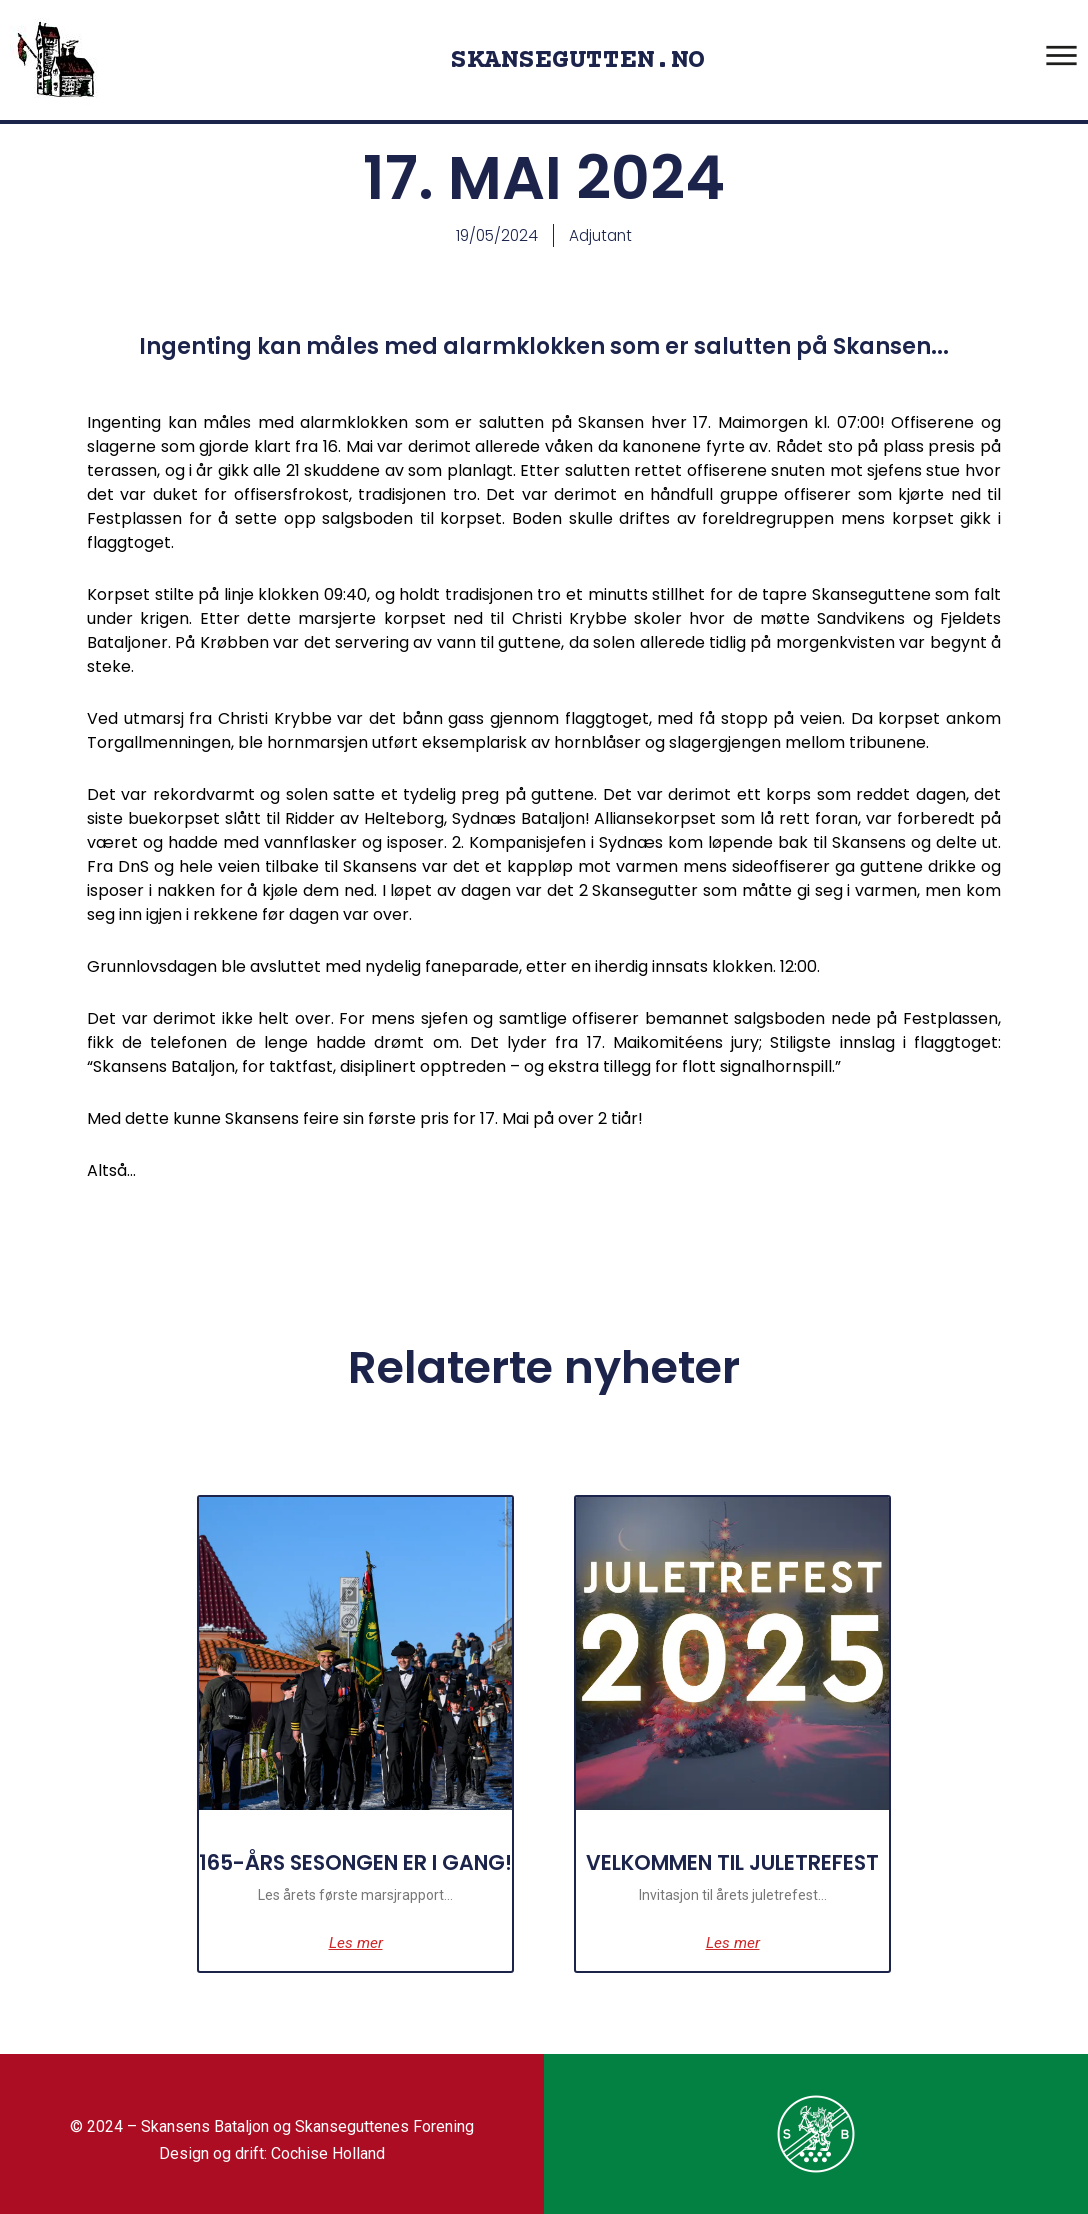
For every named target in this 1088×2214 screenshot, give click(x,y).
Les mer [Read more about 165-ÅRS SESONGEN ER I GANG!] (343, 1970)
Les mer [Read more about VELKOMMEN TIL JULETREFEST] (745, 1970)
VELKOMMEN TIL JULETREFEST (745, 1888)
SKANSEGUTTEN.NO (578, 60)
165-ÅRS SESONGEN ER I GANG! (343, 1888)
